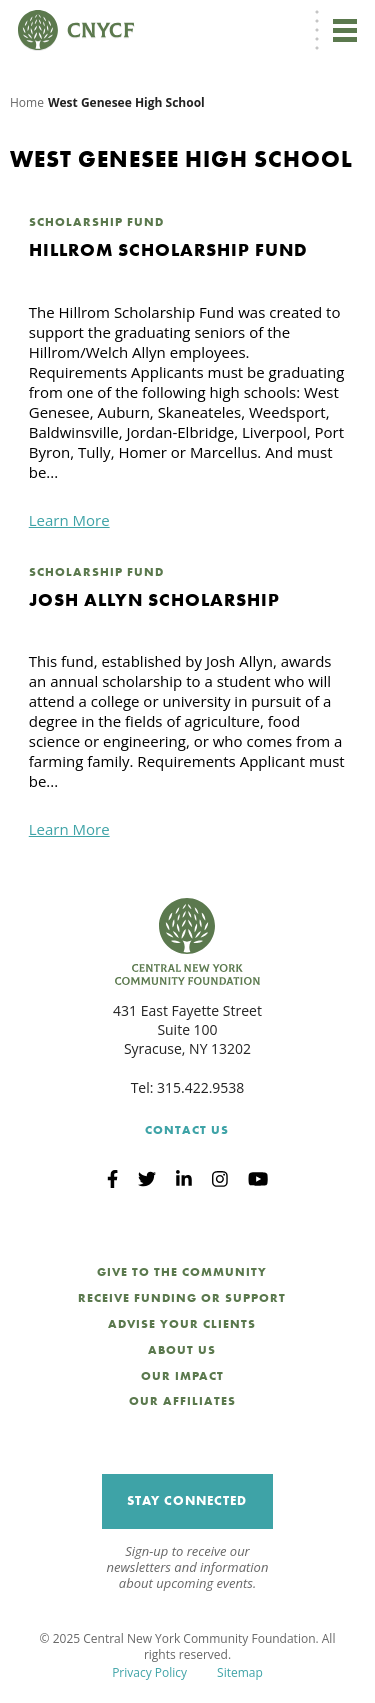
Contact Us (187, 1130)
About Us (182, 1350)
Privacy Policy (149, 1672)
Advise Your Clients (182, 1324)
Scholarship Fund (96, 222)
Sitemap (240, 1672)
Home (27, 102)
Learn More (69, 520)
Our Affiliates (182, 1401)
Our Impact (182, 1376)
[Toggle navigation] (345, 30)
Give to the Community (182, 1272)
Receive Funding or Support (182, 1298)
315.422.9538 (200, 1087)
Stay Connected (187, 1500)
